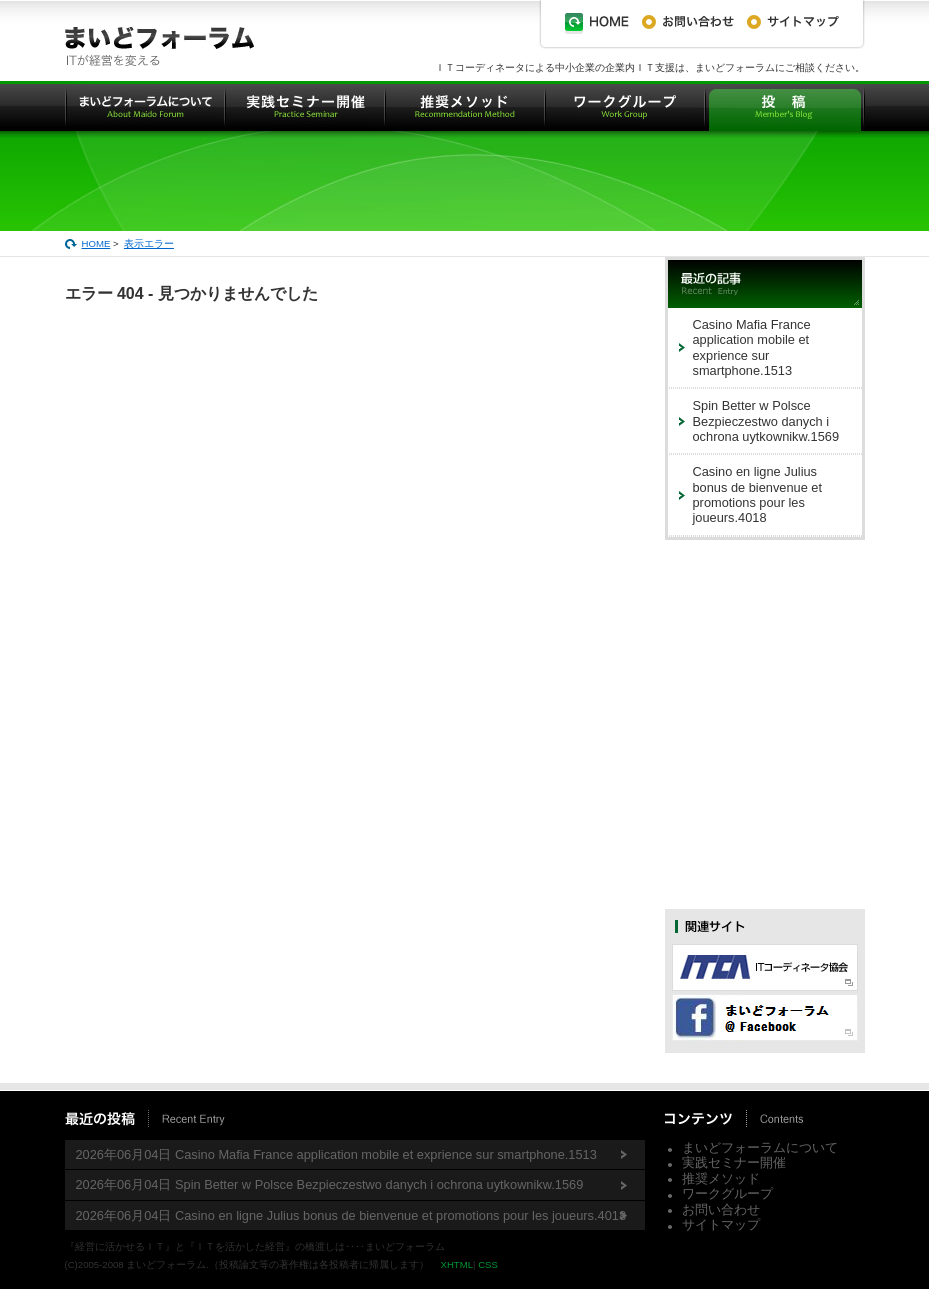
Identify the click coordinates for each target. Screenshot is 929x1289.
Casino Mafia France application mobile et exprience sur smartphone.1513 (752, 347)
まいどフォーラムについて (760, 1147)
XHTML (456, 1264)
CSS (488, 1264)
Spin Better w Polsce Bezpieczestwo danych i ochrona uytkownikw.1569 (766, 421)
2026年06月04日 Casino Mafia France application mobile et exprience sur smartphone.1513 (336, 1154)
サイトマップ (721, 1224)
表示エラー (149, 243)
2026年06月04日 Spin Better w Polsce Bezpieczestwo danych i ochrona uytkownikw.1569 (330, 1184)
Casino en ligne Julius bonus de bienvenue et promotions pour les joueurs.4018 (758, 494)
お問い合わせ (721, 1209)
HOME (96, 243)
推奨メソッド (721, 1178)
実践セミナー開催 (734, 1162)
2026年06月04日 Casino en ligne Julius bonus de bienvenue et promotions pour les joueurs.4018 (351, 1215)
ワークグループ (727, 1193)
